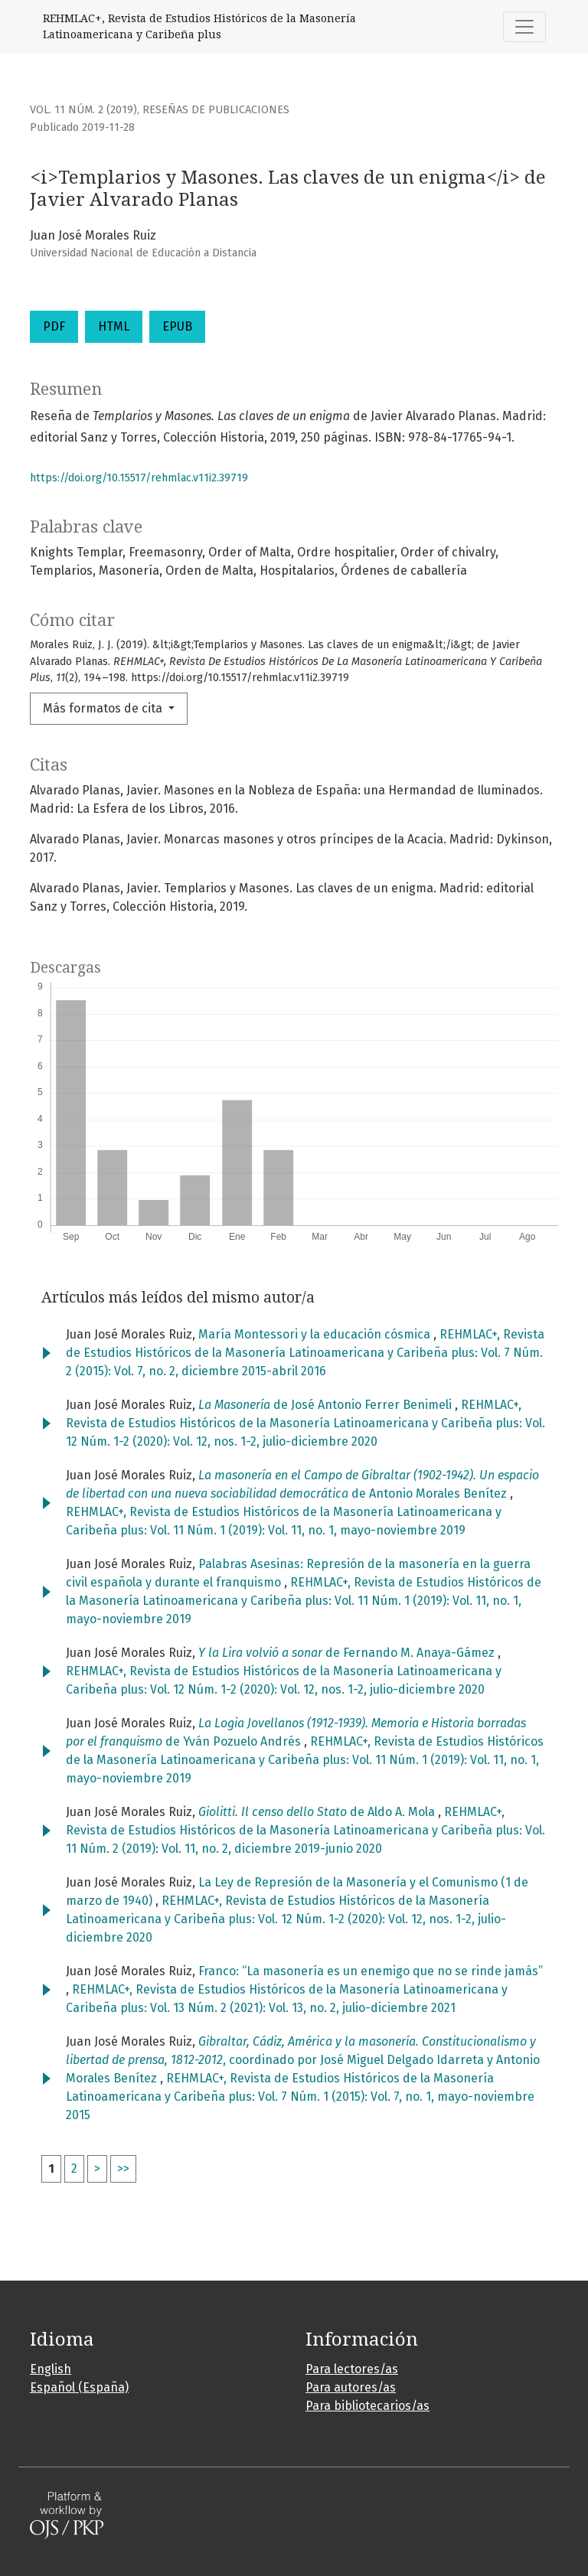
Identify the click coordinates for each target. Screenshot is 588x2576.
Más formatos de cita (104, 708)
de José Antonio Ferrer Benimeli (326, 1404)
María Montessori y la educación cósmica (315, 1334)
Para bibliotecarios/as (367, 2405)
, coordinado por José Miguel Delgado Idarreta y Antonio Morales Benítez (303, 2059)
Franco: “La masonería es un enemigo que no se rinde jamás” (370, 1971)
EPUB (177, 326)
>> (123, 2168)
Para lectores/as (351, 2369)
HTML (113, 326)
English (50, 2369)
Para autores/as (350, 2387)
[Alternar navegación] (524, 26)
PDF (54, 326)
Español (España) (79, 2387)
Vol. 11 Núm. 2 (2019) (83, 109)
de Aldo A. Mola (318, 1812)
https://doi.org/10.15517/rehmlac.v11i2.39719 (139, 477)
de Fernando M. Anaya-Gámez (348, 1652)
